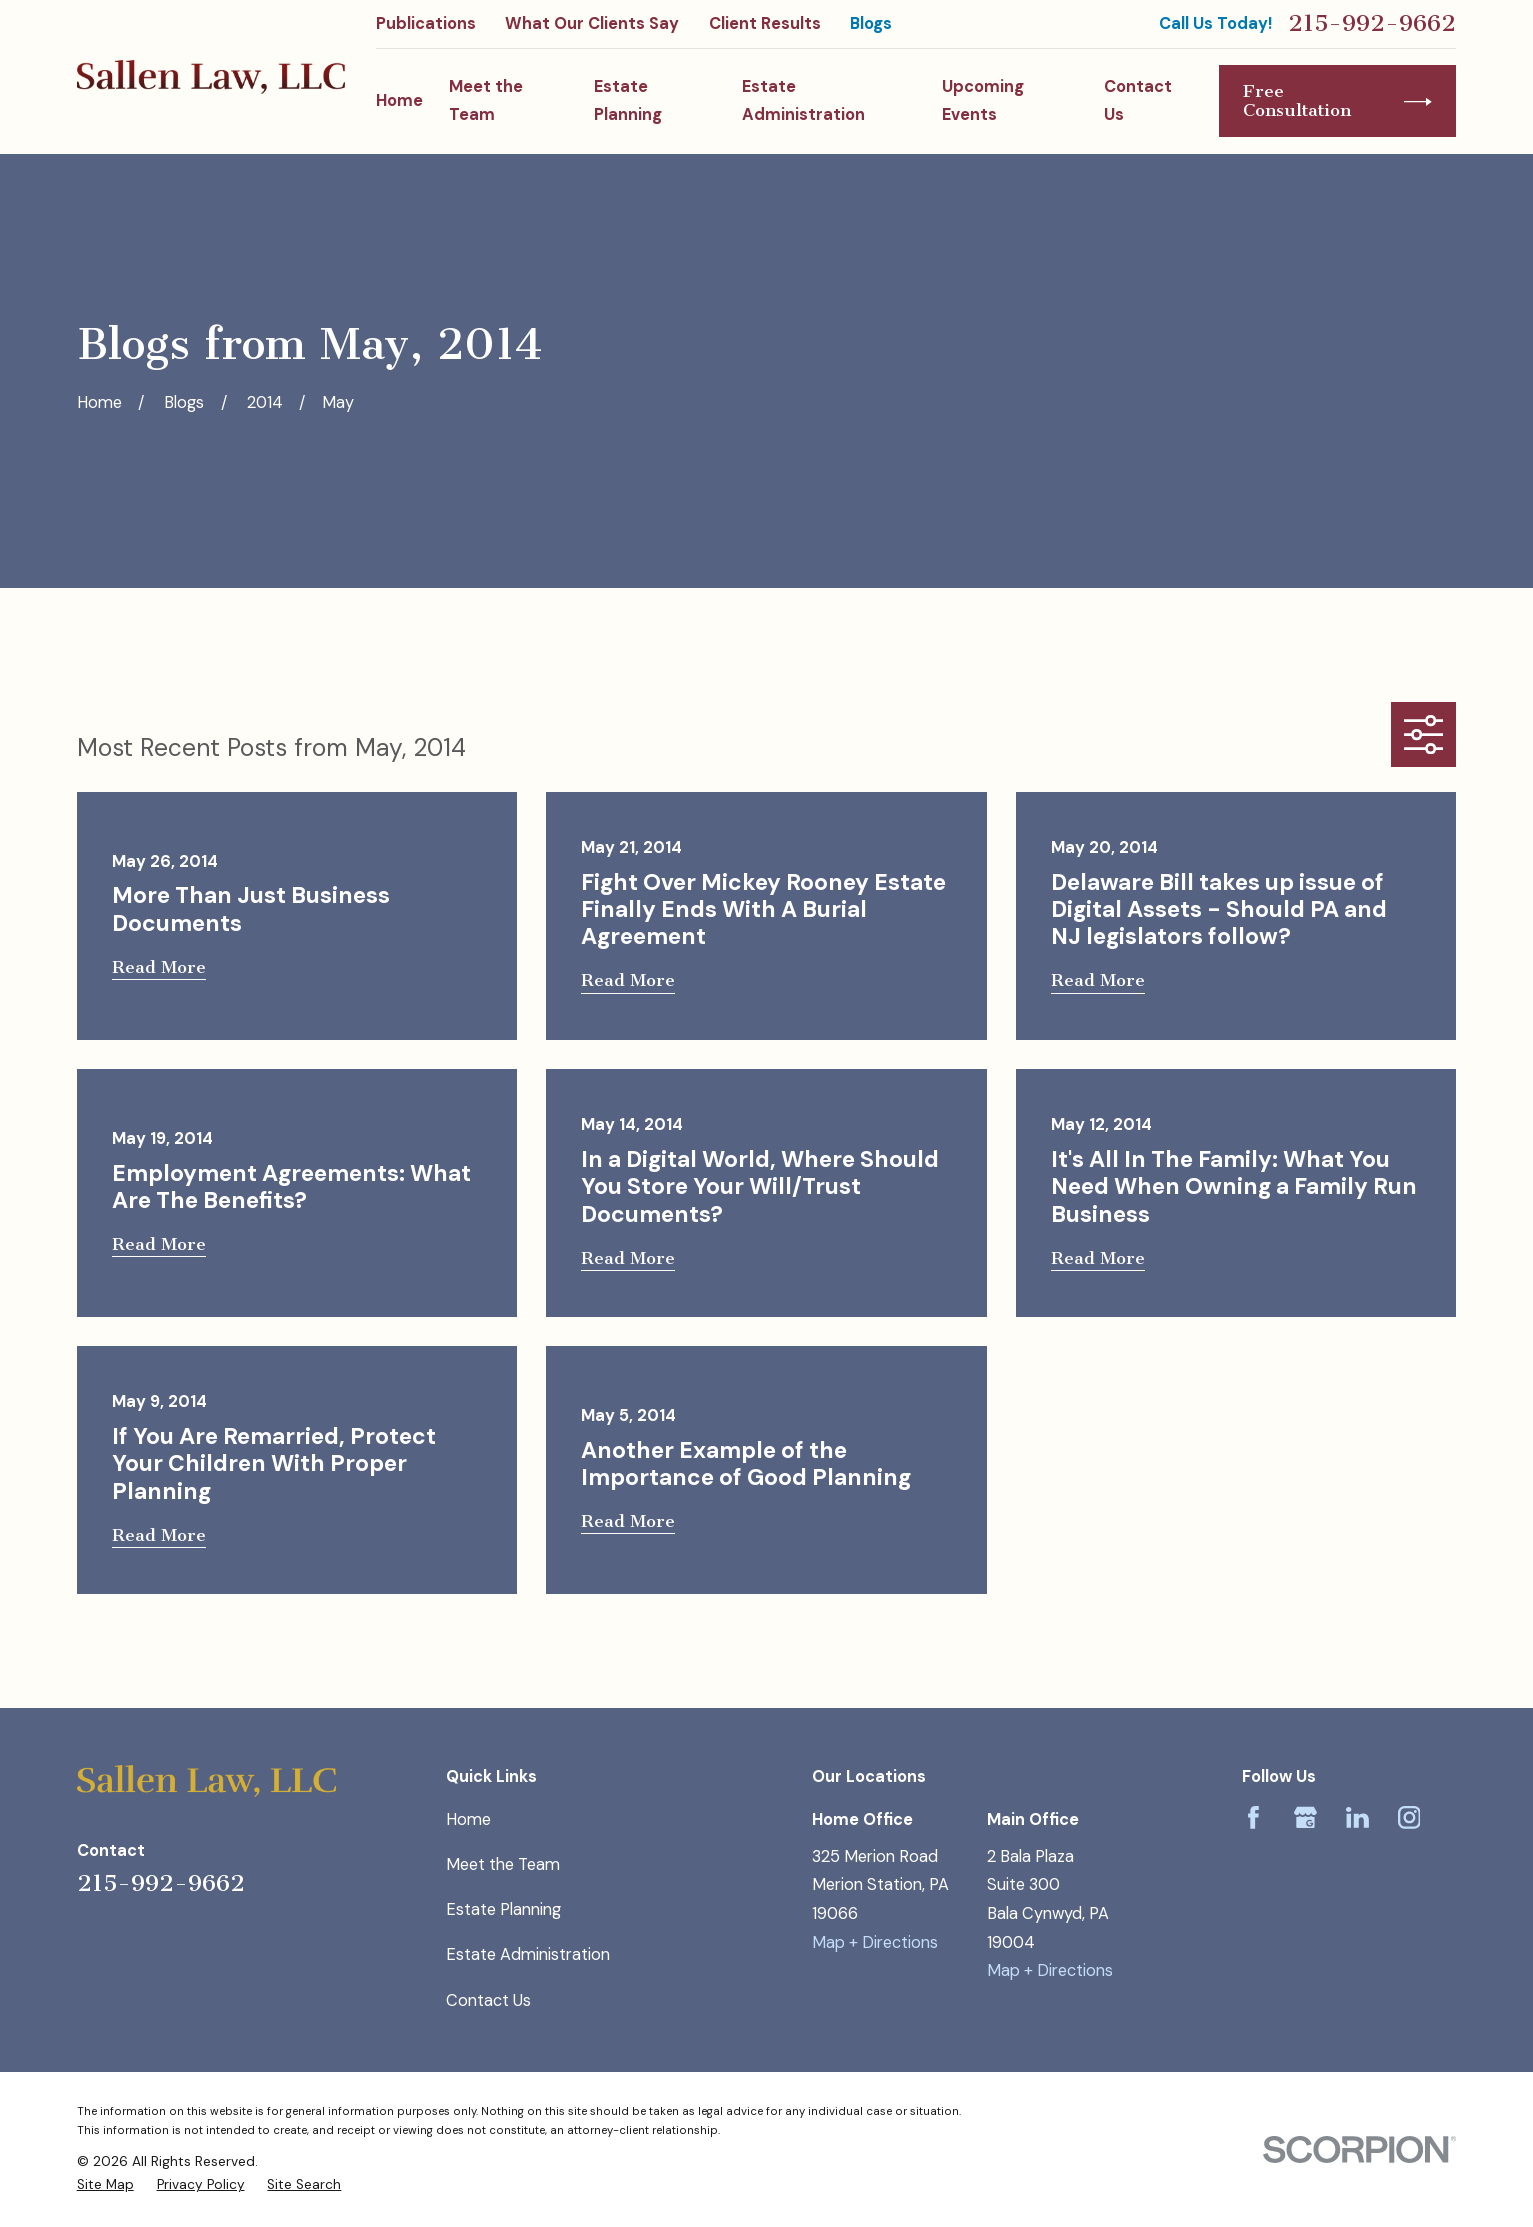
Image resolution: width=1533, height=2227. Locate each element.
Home (468, 1819)
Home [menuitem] (399, 100)
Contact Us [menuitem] (1138, 101)
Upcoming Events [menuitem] (983, 101)
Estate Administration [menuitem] (803, 101)
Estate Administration (528, 1954)
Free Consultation (1337, 101)
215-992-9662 (1372, 24)
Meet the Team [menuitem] (486, 101)
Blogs (871, 23)
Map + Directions (875, 1942)
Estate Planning (503, 1909)
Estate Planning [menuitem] (628, 101)
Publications (426, 23)
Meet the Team (503, 1864)
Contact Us (488, 2000)
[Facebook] (1253, 1817)
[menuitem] (105, 2185)
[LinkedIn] (1357, 1817)
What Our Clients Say (592, 23)
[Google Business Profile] (1305, 1817)
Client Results (765, 23)
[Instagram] (1409, 1817)
